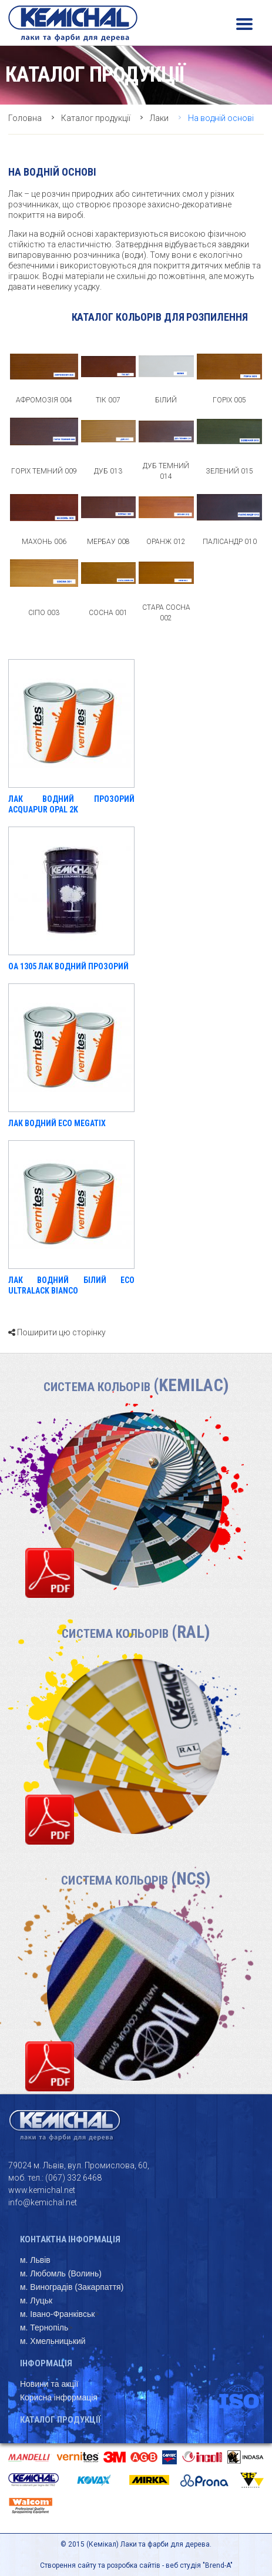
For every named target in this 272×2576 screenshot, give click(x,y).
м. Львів (35, 2260)
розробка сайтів (133, 2565)
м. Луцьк (36, 2300)
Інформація (46, 2363)
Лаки (159, 118)
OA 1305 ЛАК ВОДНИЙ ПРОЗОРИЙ (68, 966)
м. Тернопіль (44, 2327)
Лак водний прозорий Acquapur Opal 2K (71, 804)
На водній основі (221, 118)
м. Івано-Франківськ (57, 2314)
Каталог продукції (95, 118)
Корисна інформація (59, 2397)
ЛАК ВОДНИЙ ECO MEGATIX (57, 1123)
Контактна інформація (70, 2239)
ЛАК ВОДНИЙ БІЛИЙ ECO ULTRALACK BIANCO (71, 1285)
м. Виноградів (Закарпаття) (71, 2287)
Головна (25, 118)
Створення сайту (68, 2565)
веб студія (183, 2565)
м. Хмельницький (53, 2341)
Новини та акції (49, 2384)
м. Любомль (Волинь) (61, 2273)
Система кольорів (136, 1387)
